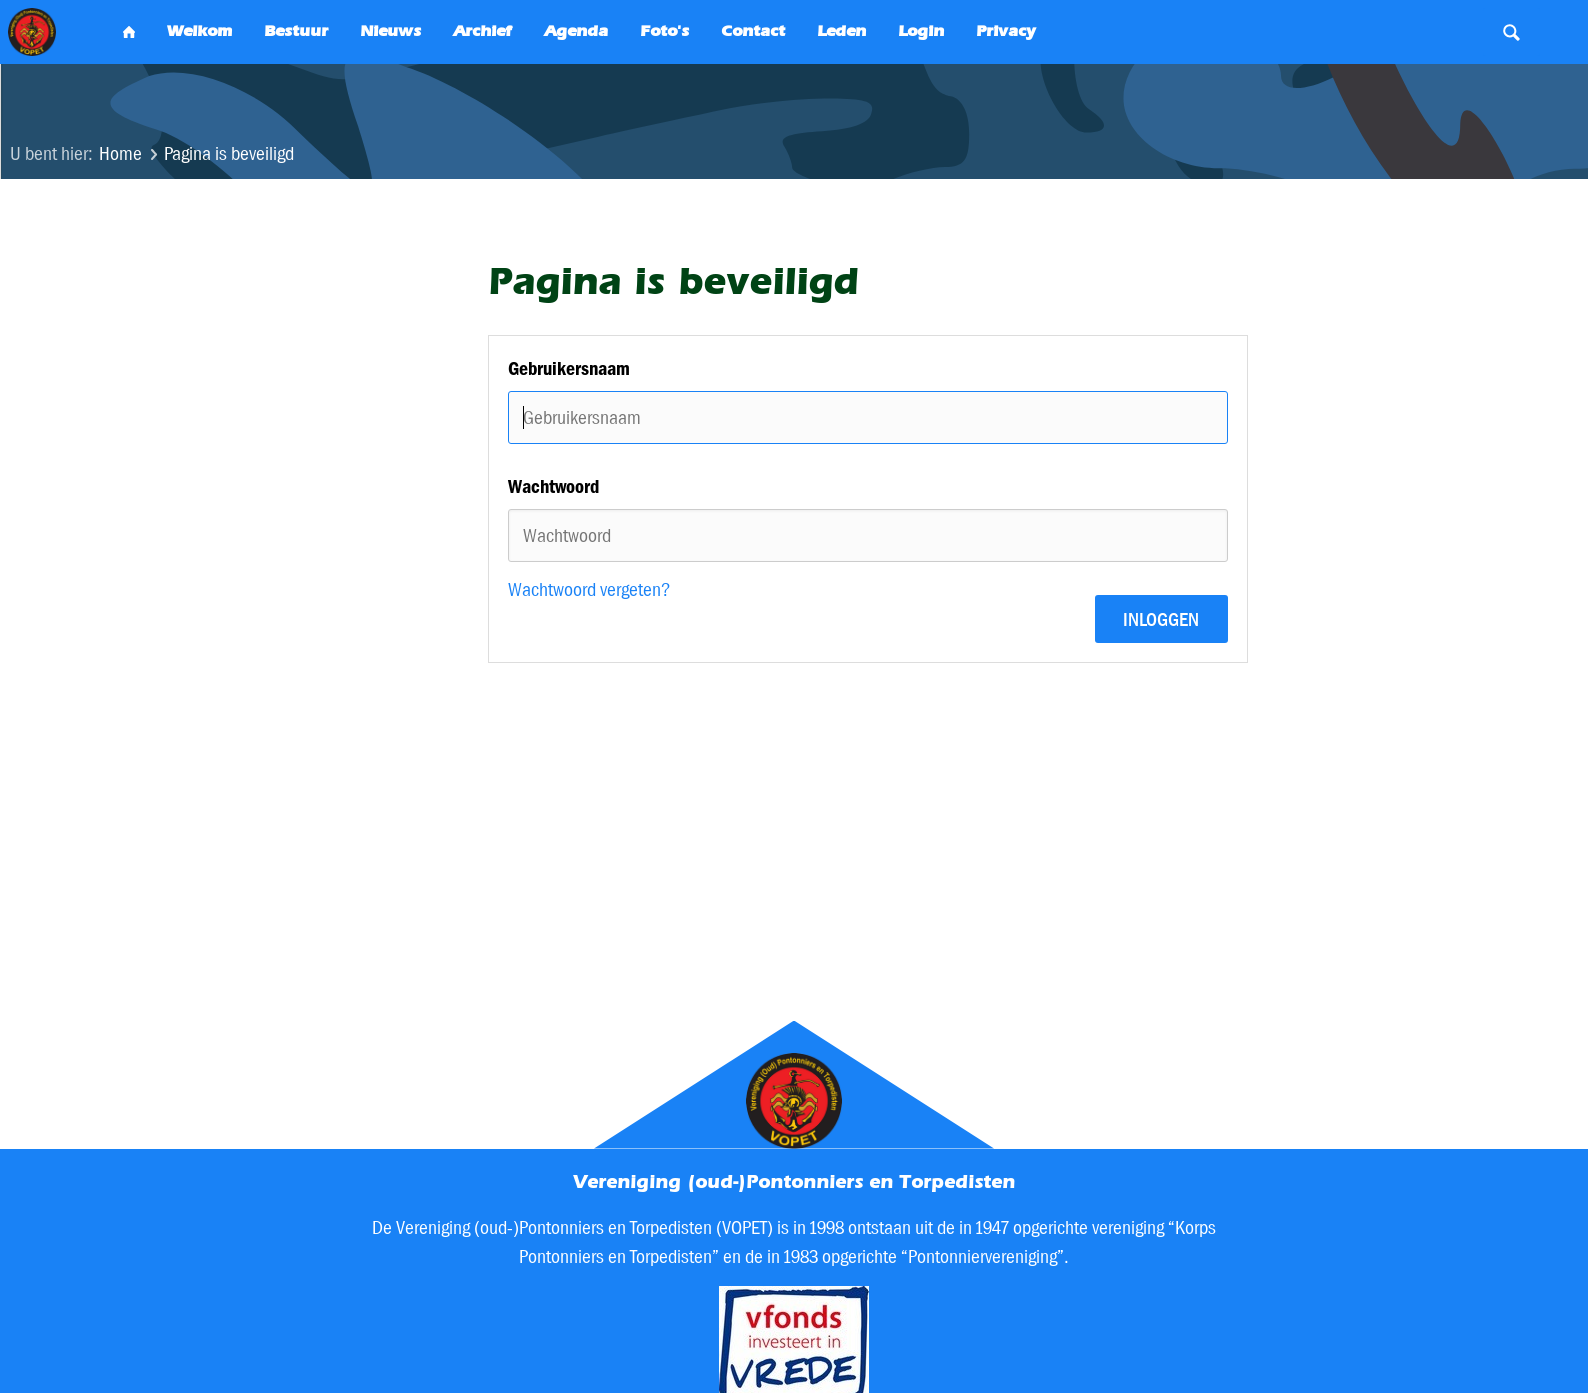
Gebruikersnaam (569, 368)
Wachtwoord (553, 486)
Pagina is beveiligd (229, 153)
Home (120, 153)
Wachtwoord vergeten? (589, 589)
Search (1511, 32)
